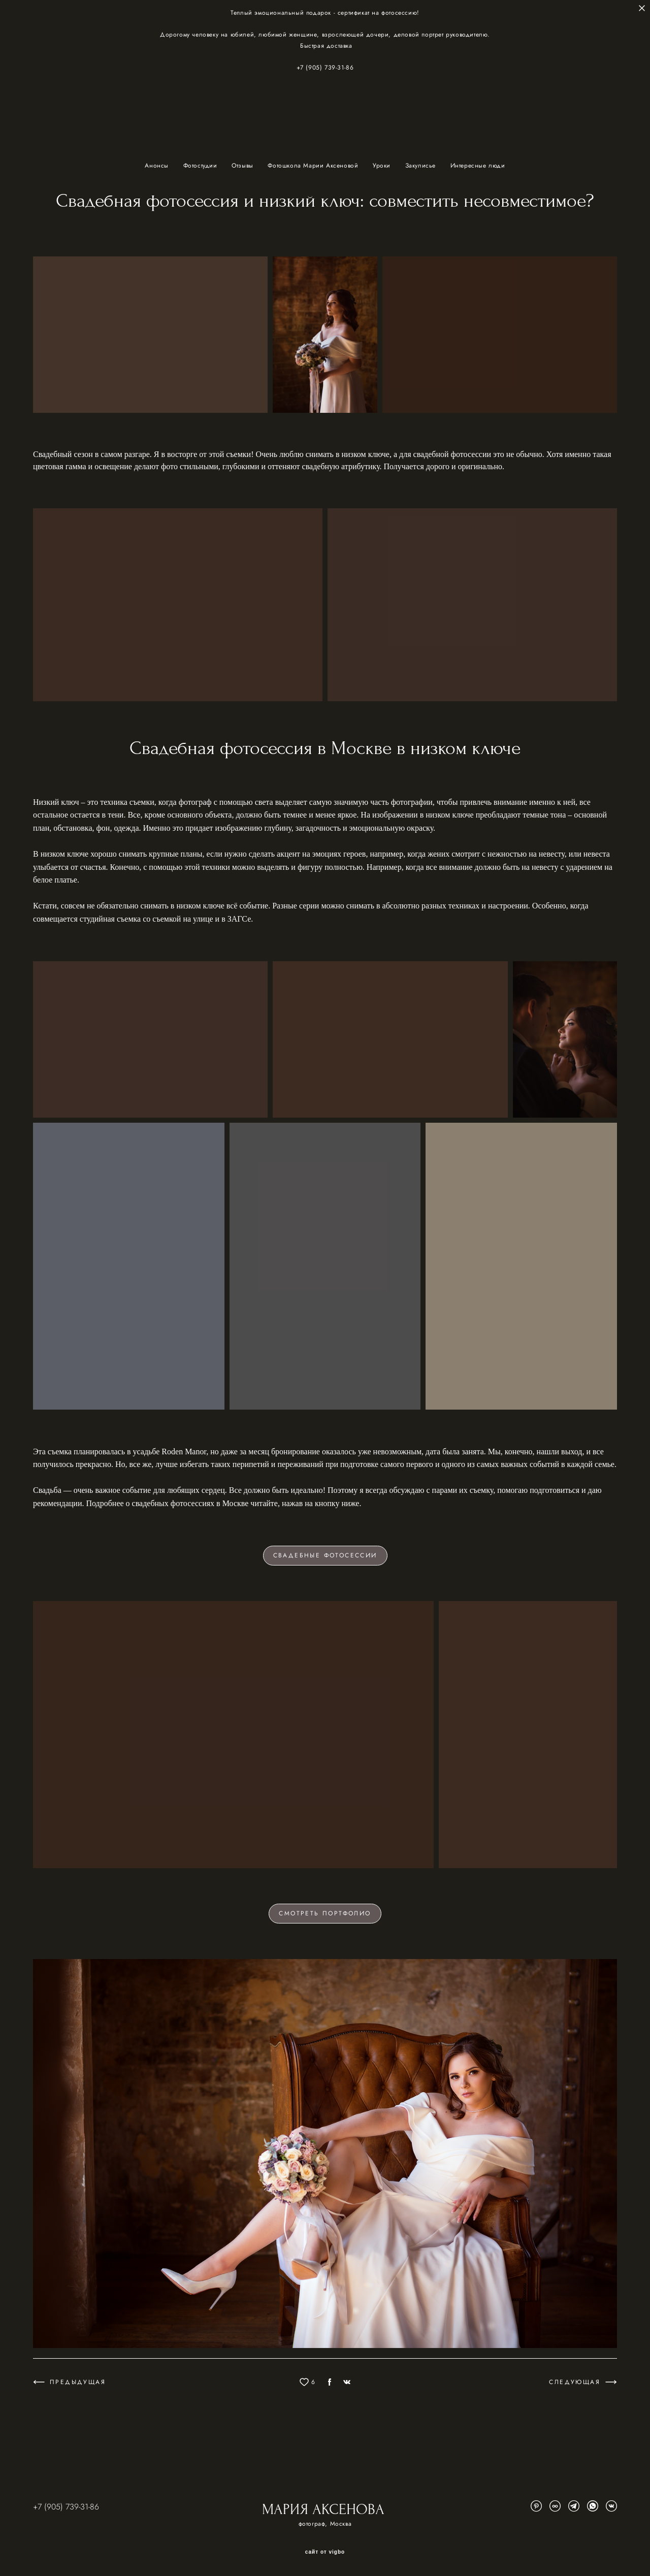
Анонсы (158, 165)
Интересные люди (477, 165)
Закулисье (421, 165)
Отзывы (243, 165)
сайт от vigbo (325, 2552)
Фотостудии (201, 165)
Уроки (383, 165)
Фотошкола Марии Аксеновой (314, 165)
